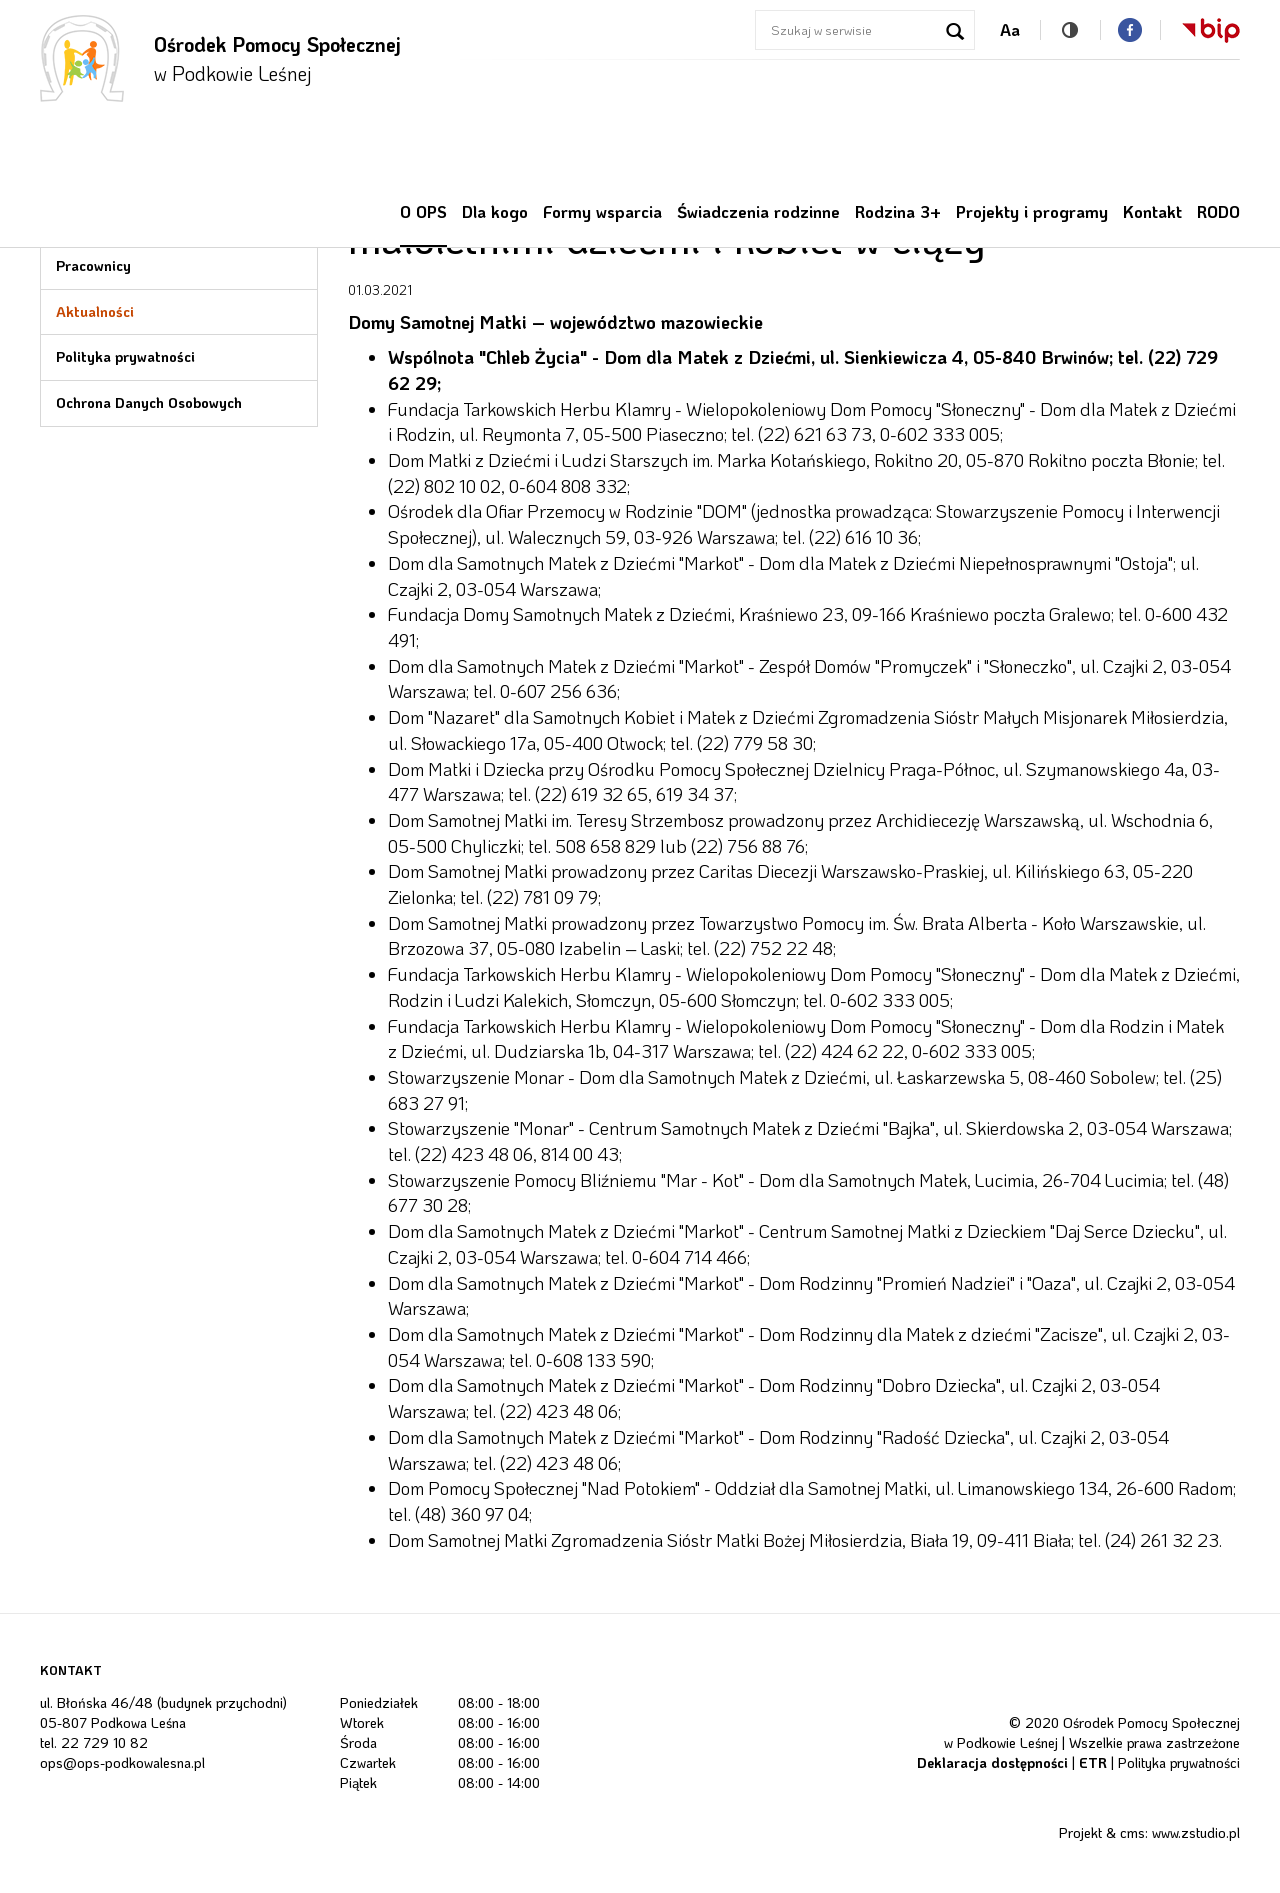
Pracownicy (93, 265)
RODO (1218, 211)
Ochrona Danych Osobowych (149, 402)
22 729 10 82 (104, 1742)
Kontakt (1152, 211)
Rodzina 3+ (898, 211)
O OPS (423, 211)
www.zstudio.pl (1196, 1832)
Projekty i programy (1032, 211)
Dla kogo (495, 211)
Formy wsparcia (602, 211)
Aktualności (95, 311)
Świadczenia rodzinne (758, 211)
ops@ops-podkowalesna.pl (122, 1762)
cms (1132, 1832)
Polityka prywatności (125, 356)
